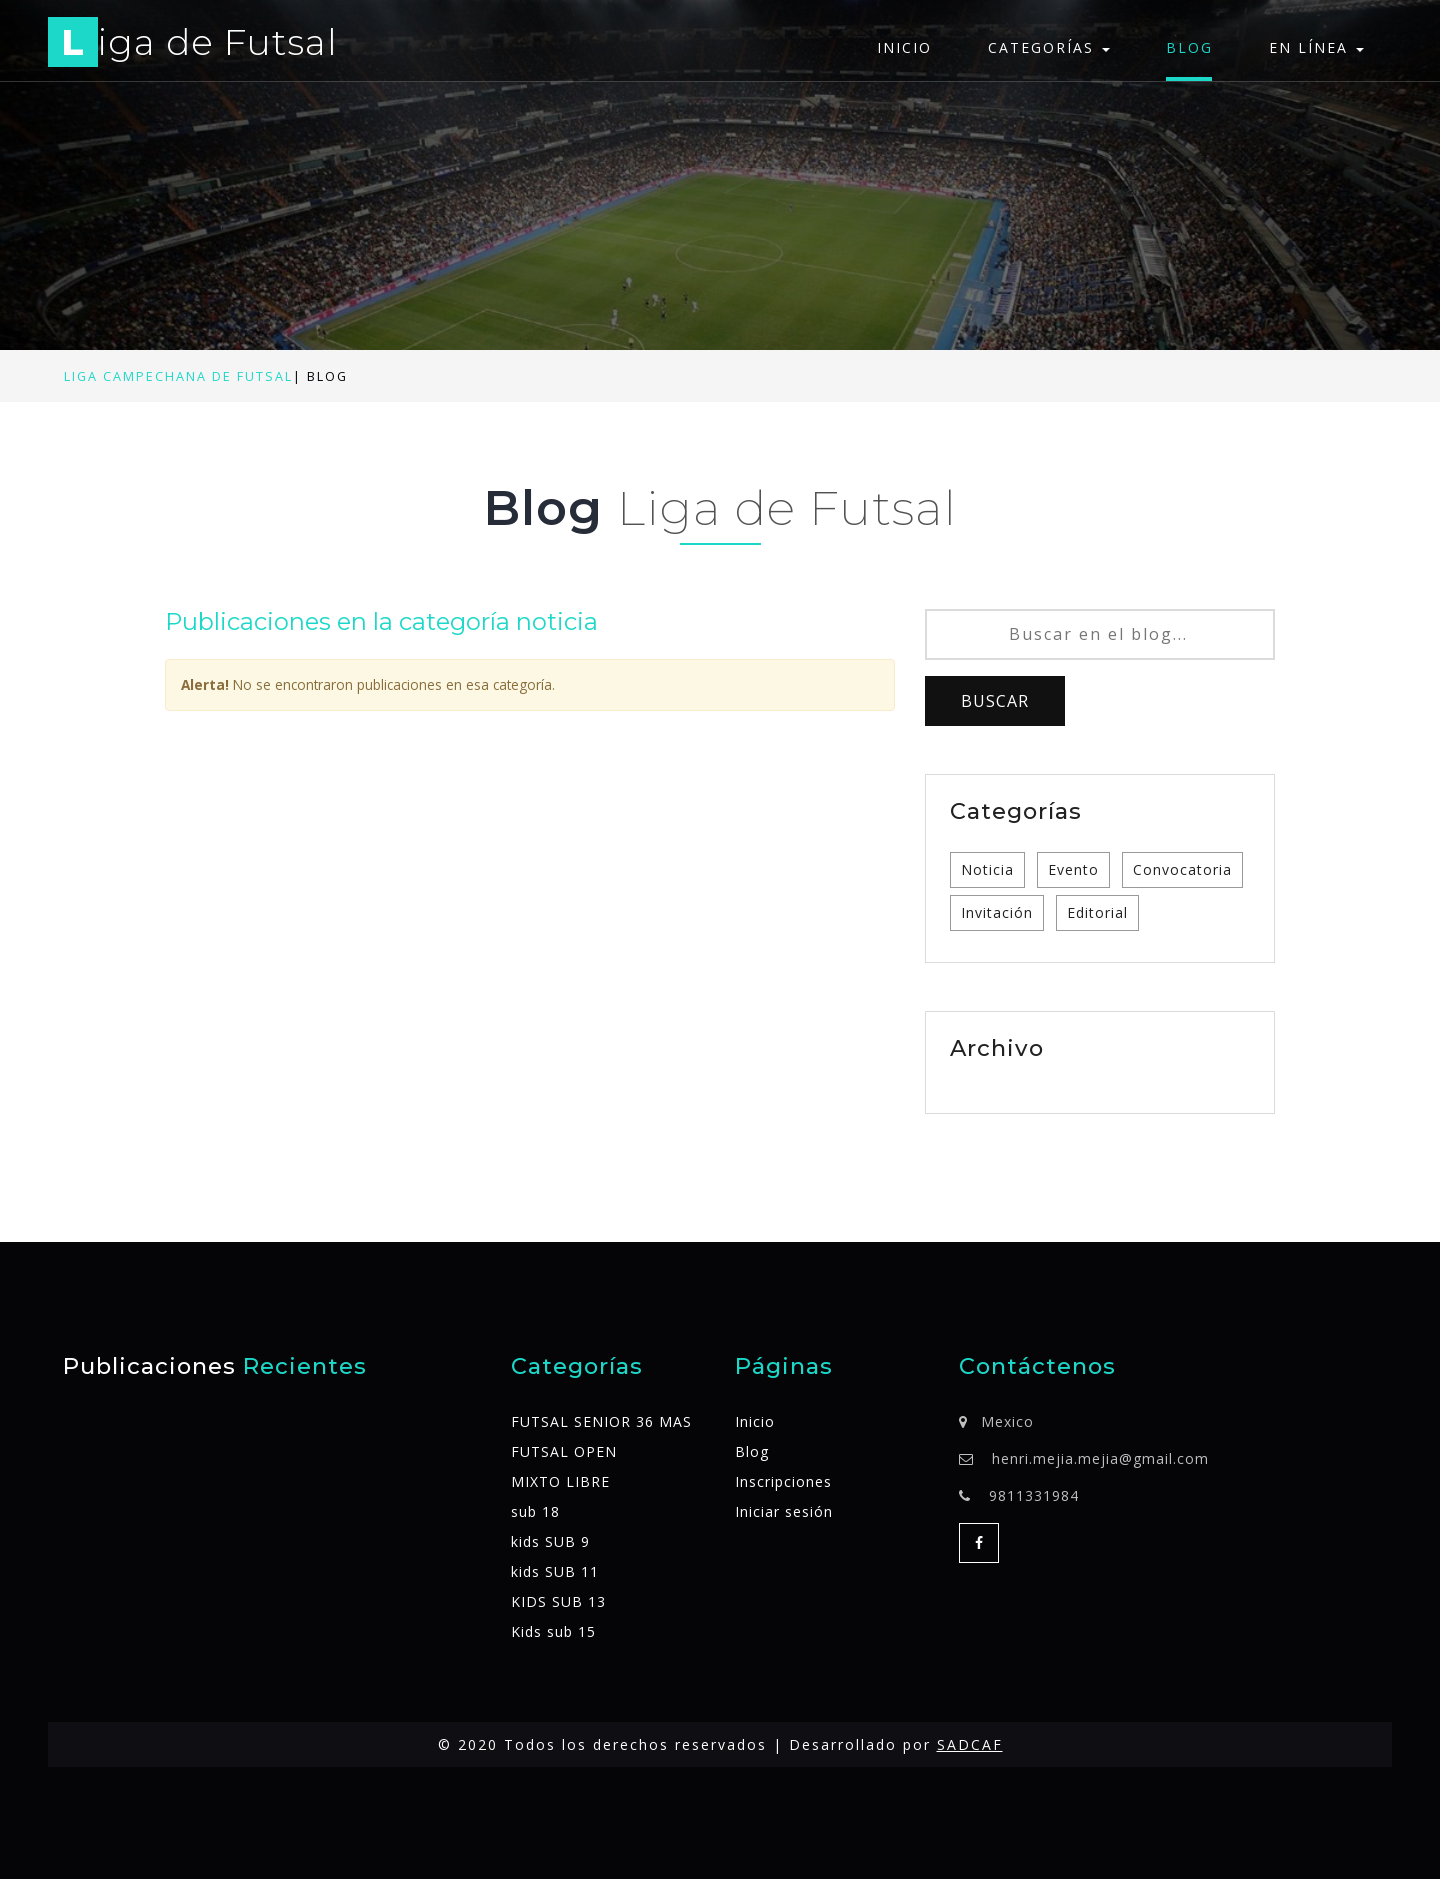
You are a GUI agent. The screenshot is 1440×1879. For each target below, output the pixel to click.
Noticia (987, 869)
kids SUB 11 (555, 1571)
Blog (1189, 47)
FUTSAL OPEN (564, 1451)
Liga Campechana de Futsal (178, 376)
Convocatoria (1182, 869)
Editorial (1097, 912)
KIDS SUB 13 (558, 1601)
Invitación (997, 912)
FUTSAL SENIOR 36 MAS (601, 1421)
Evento (1073, 869)
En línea (1316, 47)
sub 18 (535, 1511)
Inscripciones (783, 1481)
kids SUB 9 (550, 1541)
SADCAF (970, 1744)
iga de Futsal (193, 45)
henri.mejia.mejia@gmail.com (1100, 1458)
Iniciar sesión (784, 1511)
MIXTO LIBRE (560, 1481)
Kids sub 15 (553, 1631)
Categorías (1049, 47)
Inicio (904, 47)
